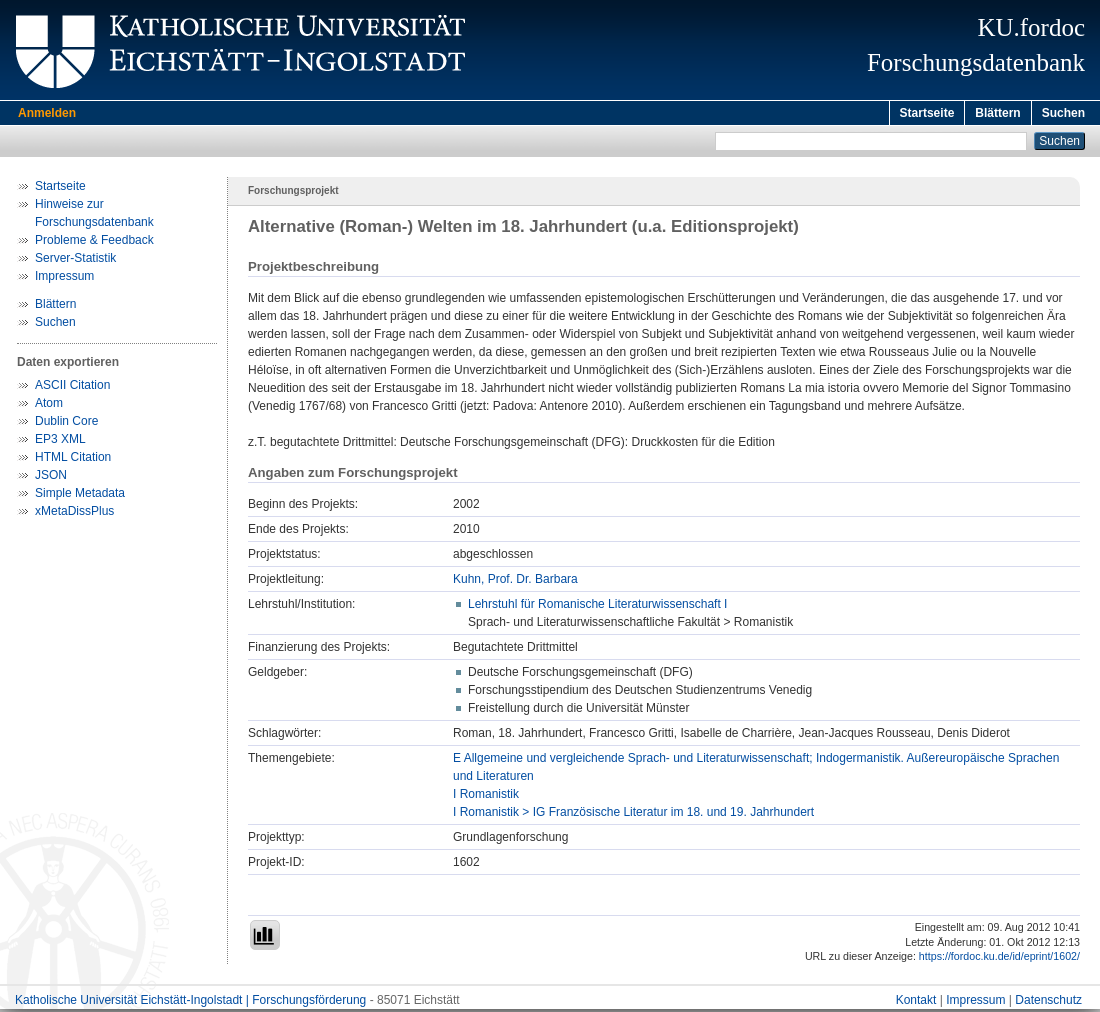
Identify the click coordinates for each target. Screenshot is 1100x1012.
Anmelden (47, 113)
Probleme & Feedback (94, 243)
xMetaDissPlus (74, 514)
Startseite (927, 113)
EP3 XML (60, 442)
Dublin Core (66, 424)
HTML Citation (73, 460)
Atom (49, 406)
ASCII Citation (72, 388)
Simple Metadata (80, 496)
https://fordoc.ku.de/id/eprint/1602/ (999, 959)
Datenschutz (1048, 1003)
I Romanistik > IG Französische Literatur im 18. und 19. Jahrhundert (633, 815)
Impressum (64, 279)
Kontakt (916, 1003)
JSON (51, 478)
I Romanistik (486, 797)
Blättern (997, 113)
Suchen (1063, 113)
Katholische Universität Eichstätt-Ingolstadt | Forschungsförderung (190, 1003)
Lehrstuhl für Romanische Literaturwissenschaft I (597, 607)
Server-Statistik (75, 261)
